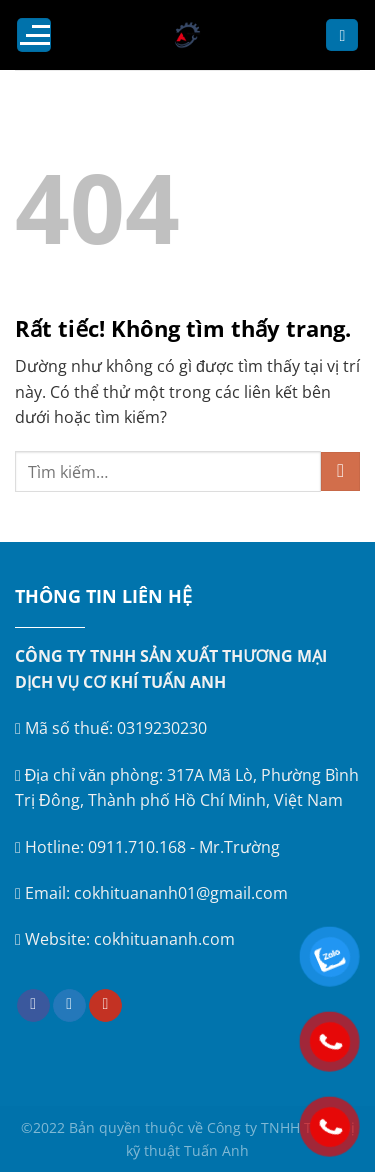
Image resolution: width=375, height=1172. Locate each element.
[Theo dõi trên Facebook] (33, 1006)
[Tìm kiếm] (342, 35)
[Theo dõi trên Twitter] (69, 1006)
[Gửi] (340, 471)
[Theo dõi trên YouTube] (105, 1006)
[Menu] (34, 35)
